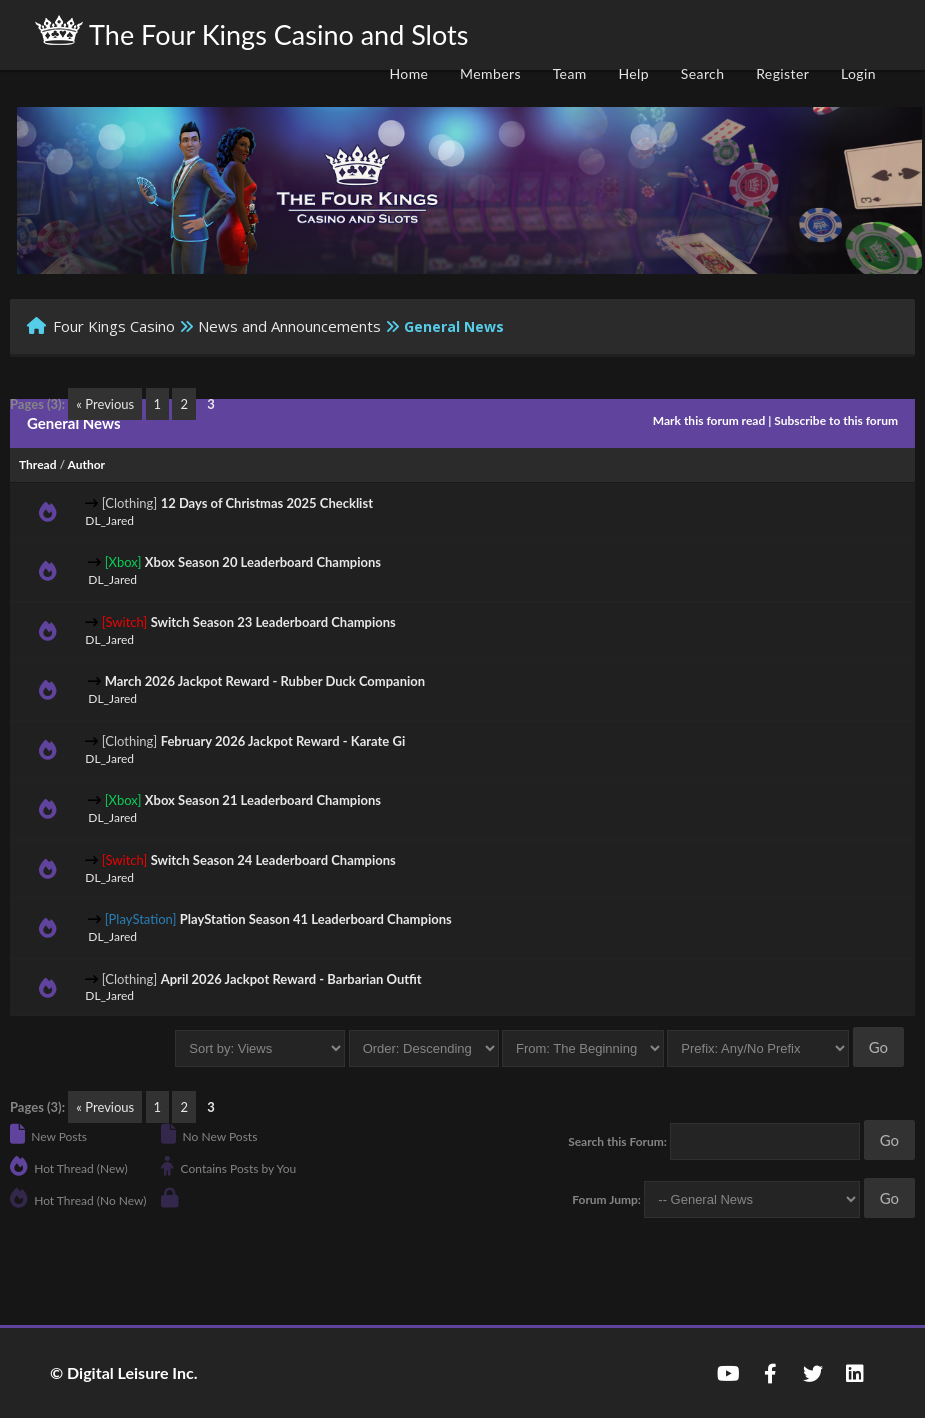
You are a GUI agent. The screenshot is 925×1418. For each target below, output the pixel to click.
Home (408, 73)
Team (570, 73)
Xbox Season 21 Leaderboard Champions (263, 800)
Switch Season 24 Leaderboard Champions (273, 860)
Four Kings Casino (114, 326)
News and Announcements (289, 326)
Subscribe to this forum (836, 420)
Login (858, 73)
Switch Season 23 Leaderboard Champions (273, 622)
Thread (37, 464)
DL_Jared (109, 520)
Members (490, 73)
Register (782, 73)
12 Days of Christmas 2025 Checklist (267, 503)
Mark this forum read (709, 420)
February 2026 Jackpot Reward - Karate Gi (283, 741)
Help (633, 73)
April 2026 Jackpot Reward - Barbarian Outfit (291, 979)
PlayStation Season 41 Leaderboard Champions (316, 919)
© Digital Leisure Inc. (124, 1372)
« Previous (105, 404)
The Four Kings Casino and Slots (251, 33)
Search (703, 73)
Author (87, 464)
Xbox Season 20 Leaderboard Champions (263, 562)
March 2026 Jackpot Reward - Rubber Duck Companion (265, 681)
